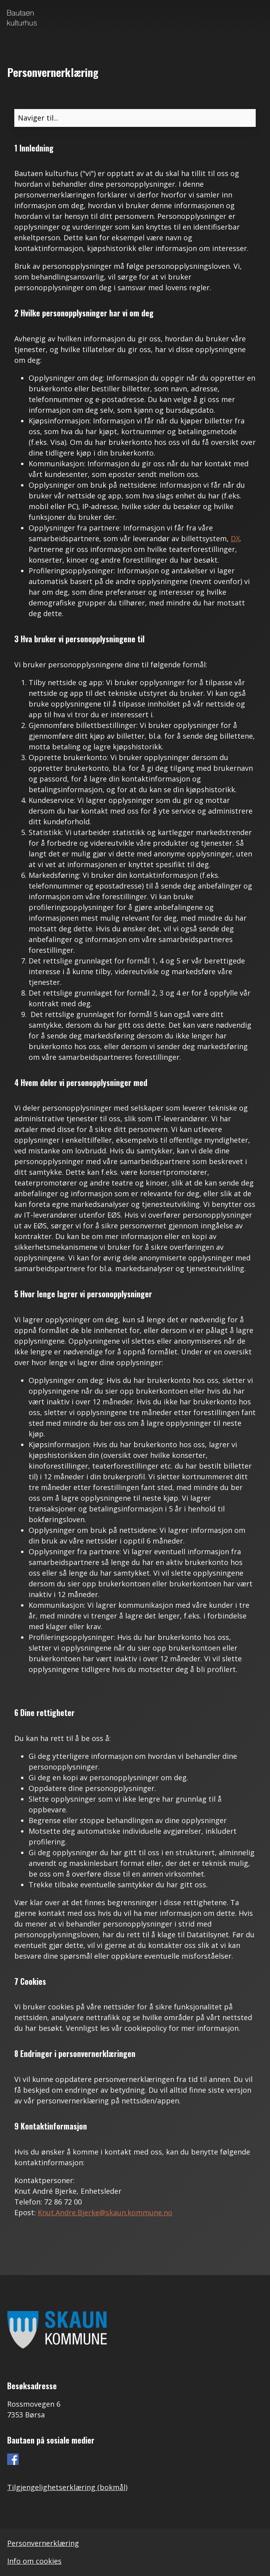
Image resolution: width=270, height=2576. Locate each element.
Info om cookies (34, 2561)
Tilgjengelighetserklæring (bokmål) (67, 2487)
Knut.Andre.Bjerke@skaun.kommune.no (105, 2212)
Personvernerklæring (43, 2543)
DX (235, 538)
